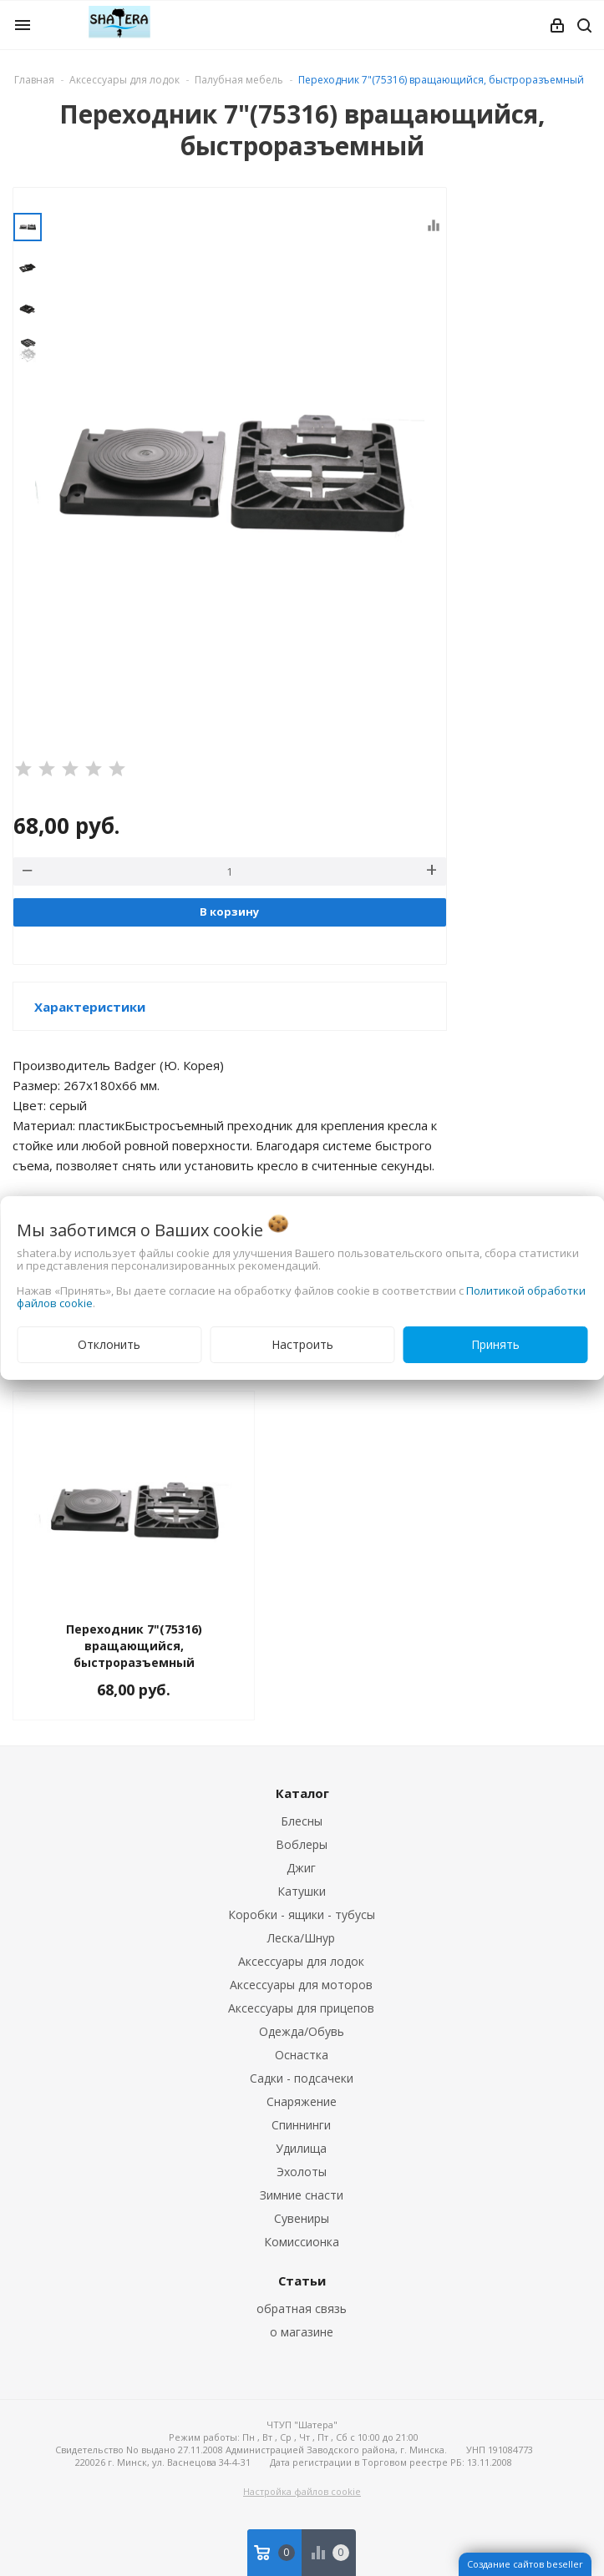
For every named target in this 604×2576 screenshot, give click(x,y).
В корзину (229, 911)
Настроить (302, 1344)
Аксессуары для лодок (301, 1961)
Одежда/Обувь (301, 2031)
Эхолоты (302, 2171)
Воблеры (301, 1844)
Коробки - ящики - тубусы (301, 1914)
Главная (34, 80)
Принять (495, 1344)
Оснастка (301, 2055)
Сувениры (301, 2218)
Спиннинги (301, 2125)
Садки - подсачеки (301, 2078)
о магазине (301, 2332)
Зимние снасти (301, 2195)
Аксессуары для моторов (301, 1985)
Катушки (301, 1891)
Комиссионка (301, 2242)
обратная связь (301, 2308)
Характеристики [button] (89, 1006)
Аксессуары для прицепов (301, 2008)
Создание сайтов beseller (525, 2564)
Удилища (301, 2148)
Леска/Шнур (301, 1938)
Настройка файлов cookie (302, 2491)
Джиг (301, 1868)
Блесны (301, 1821)
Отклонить (109, 1344)
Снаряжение (301, 2101)
